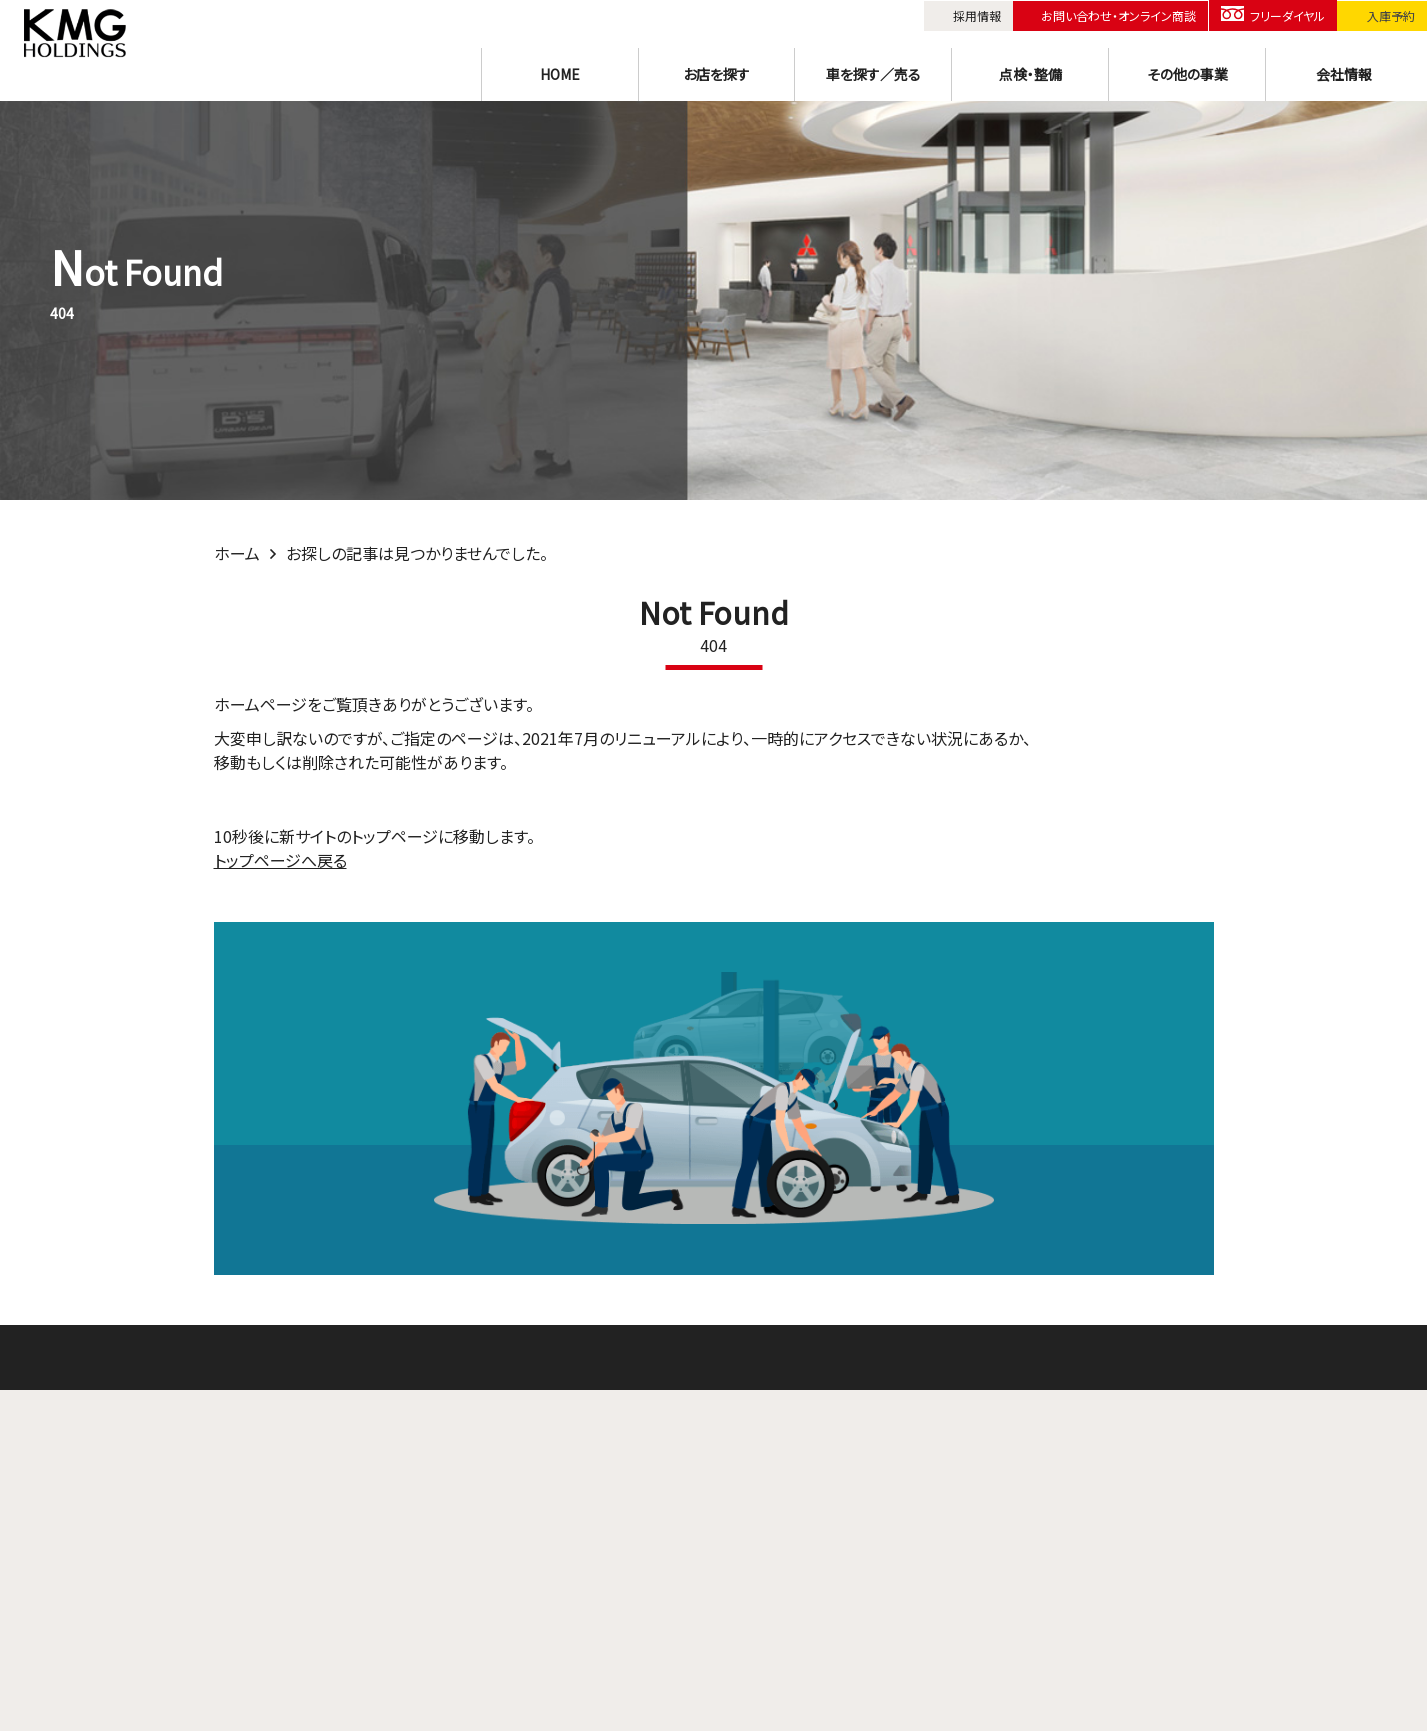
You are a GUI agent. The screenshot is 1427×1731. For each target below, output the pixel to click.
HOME (560, 73)
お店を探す (716, 73)
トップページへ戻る (280, 860)
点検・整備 (1030, 73)
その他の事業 (1187, 73)
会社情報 (1344, 73)
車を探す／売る (873, 73)
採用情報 (975, 14)
